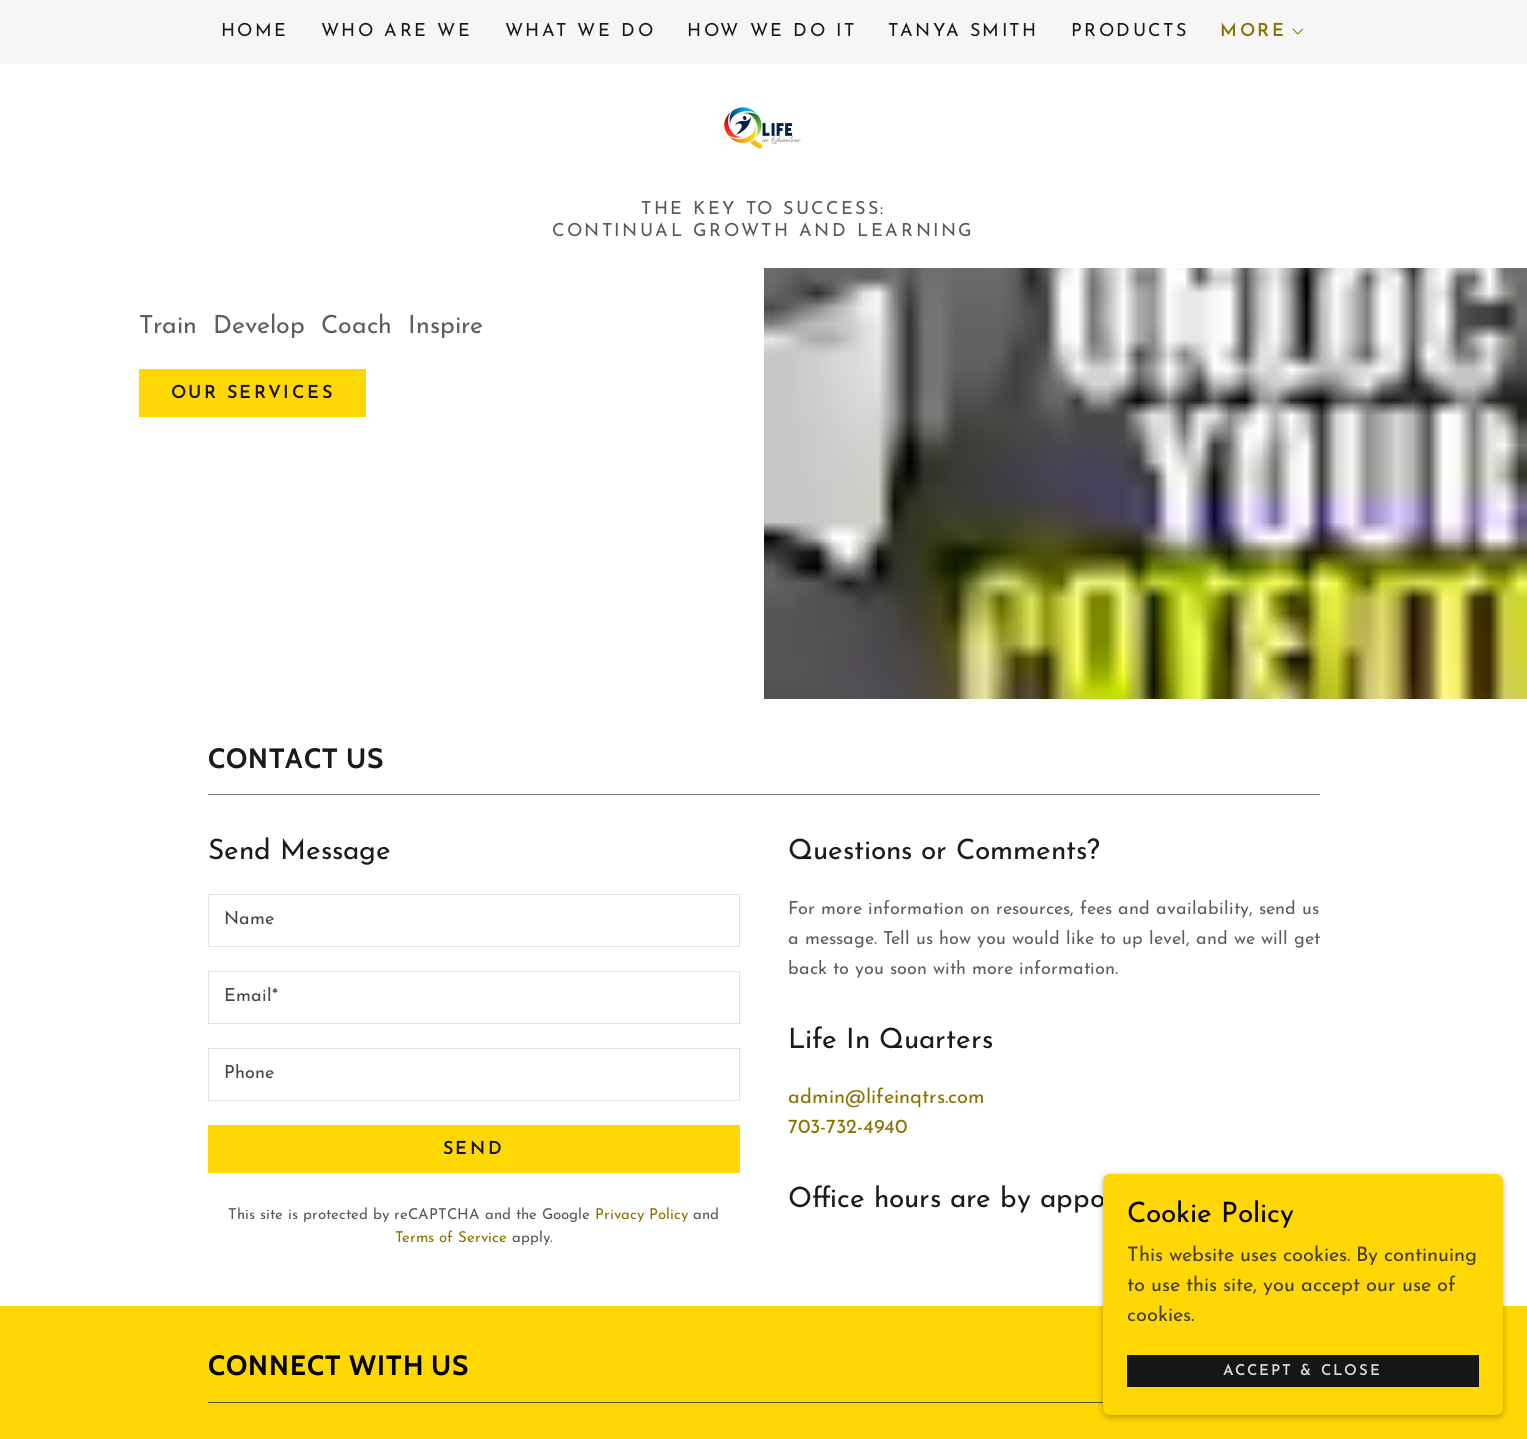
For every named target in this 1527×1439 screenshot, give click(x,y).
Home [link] (255, 31)
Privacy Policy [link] (641, 1215)
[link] (763, 127)
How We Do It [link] (771, 31)
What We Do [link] (580, 31)
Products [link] (1130, 31)
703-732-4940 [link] (847, 1128)
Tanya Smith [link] (963, 31)
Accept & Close (1302, 1364)
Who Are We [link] (397, 31)
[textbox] (474, 920)
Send (473, 1149)
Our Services (253, 393)
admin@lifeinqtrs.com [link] (886, 1098)
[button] (1263, 32)
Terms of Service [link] (451, 1238)
